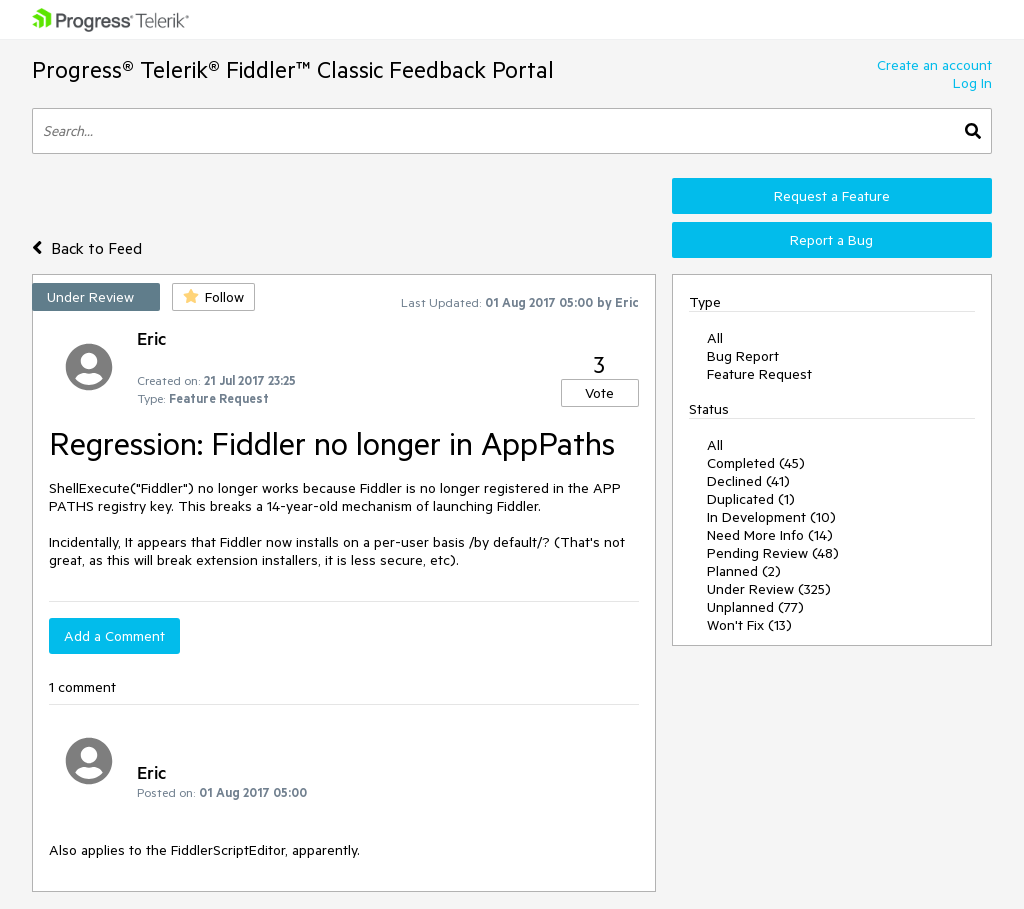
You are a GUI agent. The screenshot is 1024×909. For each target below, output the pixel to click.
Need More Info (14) (770, 535)
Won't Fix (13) (749, 625)
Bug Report (743, 356)
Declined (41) (748, 481)
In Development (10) (771, 517)
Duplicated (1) (751, 499)
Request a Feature (832, 196)
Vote (599, 393)
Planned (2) (744, 571)
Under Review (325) (769, 589)
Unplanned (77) (755, 607)
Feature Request (759, 374)
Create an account (934, 65)
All (715, 338)
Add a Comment (114, 636)
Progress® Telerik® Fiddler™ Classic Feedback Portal (293, 69)
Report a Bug (831, 240)
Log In (972, 83)
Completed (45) (756, 463)
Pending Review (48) (773, 553)
